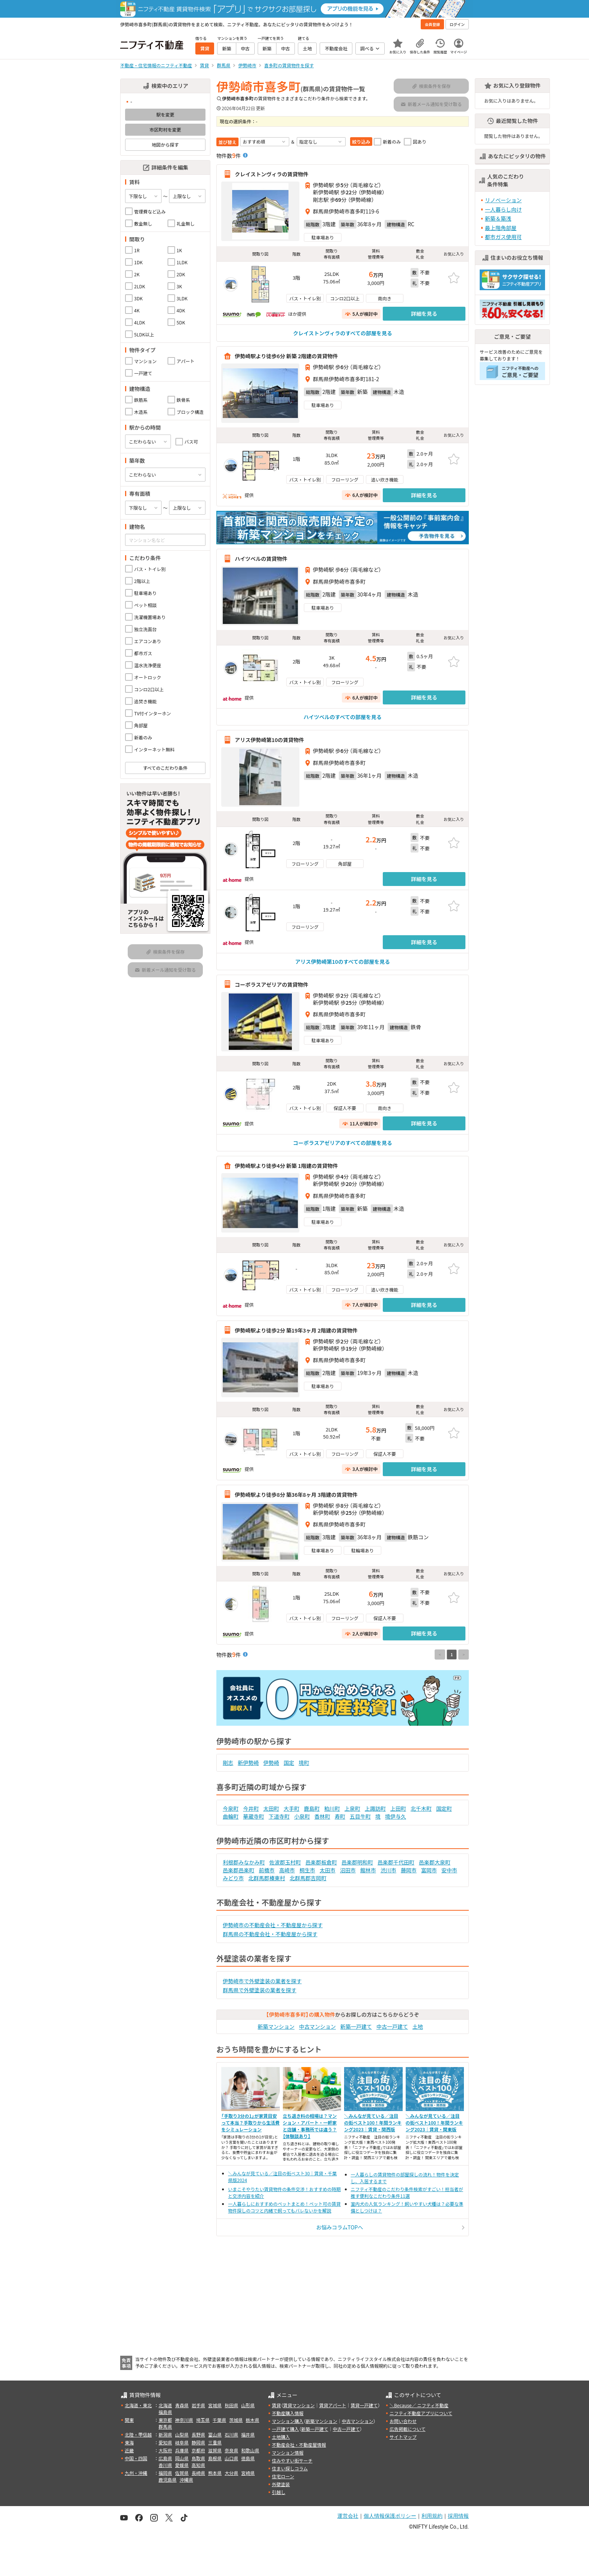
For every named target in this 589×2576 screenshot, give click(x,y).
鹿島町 (312, 1808)
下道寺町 (279, 1816)
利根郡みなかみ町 (244, 1862)
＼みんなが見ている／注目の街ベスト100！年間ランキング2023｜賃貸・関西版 (373, 2122)
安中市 (449, 1870)
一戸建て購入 (285, 2429)
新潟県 (165, 2434)
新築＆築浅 (498, 218)
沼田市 (348, 1870)
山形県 (248, 2405)
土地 (417, 2026)
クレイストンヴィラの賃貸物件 (271, 174)
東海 (129, 2442)
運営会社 (347, 2516)
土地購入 (281, 2437)
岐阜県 (182, 2442)
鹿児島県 (168, 2479)
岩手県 (198, 2405)
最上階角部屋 (501, 228)
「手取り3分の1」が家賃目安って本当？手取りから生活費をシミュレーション (250, 2122)
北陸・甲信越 (138, 2434)
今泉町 (231, 1808)
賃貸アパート (332, 2405)
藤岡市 (409, 1870)
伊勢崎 (271, 1762)
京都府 (198, 2450)
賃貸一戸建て (364, 2405)
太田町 (271, 1808)
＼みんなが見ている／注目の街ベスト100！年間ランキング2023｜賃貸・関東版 (434, 2122)
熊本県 (215, 2473)
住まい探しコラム (290, 2468)
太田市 (327, 1870)
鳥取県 (198, 2458)
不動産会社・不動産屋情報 (299, 2444)
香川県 (165, 2465)
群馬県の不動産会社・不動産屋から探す (270, 1934)
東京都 (165, 2420)
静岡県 (198, 2442)
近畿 (129, 2450)
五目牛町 (360, 1816)
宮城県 (215, 2405)
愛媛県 (182, 2465)
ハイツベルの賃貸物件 (261, 558)
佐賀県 (182, 2473)
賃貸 (276, 2405)
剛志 (228, 1762)
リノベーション (503, 200)
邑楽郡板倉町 (321, 1862)
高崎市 (287, 1870)
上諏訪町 (375, 1808)
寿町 (340, 1816)
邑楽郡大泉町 (434, 1862)
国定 (289, 1762)
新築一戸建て (356, 2026)
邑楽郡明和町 (357, 1862)
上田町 (398, 1808)
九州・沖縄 (136, 2473)
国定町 (444, 1808)
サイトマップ (403, 2437)
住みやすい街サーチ (292, 2460)
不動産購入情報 (288, 2413)
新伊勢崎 (248, 1762)
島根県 (215, 2458)
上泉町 (352, 1808)
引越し (278, 2492)
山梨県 (182, 2434)
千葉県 (219, 2420)
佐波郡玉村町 (285, 1862)
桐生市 (307, 1870)
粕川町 (332, 1808)
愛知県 (165, 2442)
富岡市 (429, 1870)
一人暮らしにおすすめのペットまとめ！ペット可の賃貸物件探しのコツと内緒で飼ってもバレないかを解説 (284, 2207)
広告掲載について (408, 2429)
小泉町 (302, 1816)
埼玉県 (203, 2420)
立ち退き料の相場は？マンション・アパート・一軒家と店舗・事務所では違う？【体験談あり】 (310, 2126)
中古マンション (317, 2026)
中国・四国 (136, 2458)
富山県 (215, 2434)
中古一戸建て (392, 2026)
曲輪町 (231, 1816)
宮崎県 (248, 2473)
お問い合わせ (403, 2421)
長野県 (198, 2434)
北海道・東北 (138, 2405)
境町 (304, 1762)
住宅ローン (283, 2476)
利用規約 (432, 2516)
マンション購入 (288, 2421)
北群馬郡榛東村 (266, 1878)
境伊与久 (395, 1816)
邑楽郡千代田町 (396, 1862)
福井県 (248, 2434)
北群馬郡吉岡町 (308, 1878)
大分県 (231, 2473)
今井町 (251, 1808)
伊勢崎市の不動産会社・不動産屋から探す (273, 1925)
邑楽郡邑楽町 (238, 1870)
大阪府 (165, 2450)
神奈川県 (184, 2420)
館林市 (368, 1870)
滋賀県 (215, 2450)
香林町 (322, 1816)
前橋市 (267, 1870)
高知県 (198, 2465)
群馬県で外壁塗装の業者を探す (259, 1990)
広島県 (165, 2458)
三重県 (215, 2442)
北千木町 (421, 1808)
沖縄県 (186, 2479)
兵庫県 (182, 2450)
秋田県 (231, 2405)
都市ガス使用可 (503, 237)
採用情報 (458, 2516)
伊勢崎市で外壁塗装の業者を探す (262, 1981)
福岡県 (165, 2473)
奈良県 (231, 2450)
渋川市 (388, 1870)
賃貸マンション (299, 2405)
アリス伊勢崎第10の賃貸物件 (269, 740)
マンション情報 (288, 2452)
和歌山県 (250, 2450)
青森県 (182, 2405)
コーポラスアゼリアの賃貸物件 (271, 984)
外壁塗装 (281, 2484)
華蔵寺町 (253, 1816)
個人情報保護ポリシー (390, 2516)
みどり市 (233, 1878)
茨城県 (236, 2420)
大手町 (291, 1808)
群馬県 (165, 2426)
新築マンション (276, 2026)
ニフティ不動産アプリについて (421, 2413)
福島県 (165, 2412)
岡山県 (182, 2458)
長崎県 (198, 2473)
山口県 (231, 2458)
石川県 (231, 2434)
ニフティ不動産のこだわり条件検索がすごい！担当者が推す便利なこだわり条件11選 (407, 2192)
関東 (129, 2420)
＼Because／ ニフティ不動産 (419, 2405)
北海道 (165, 2405)
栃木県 (252, 2420)
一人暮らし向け (503, 209)
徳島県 (248, 2458)
